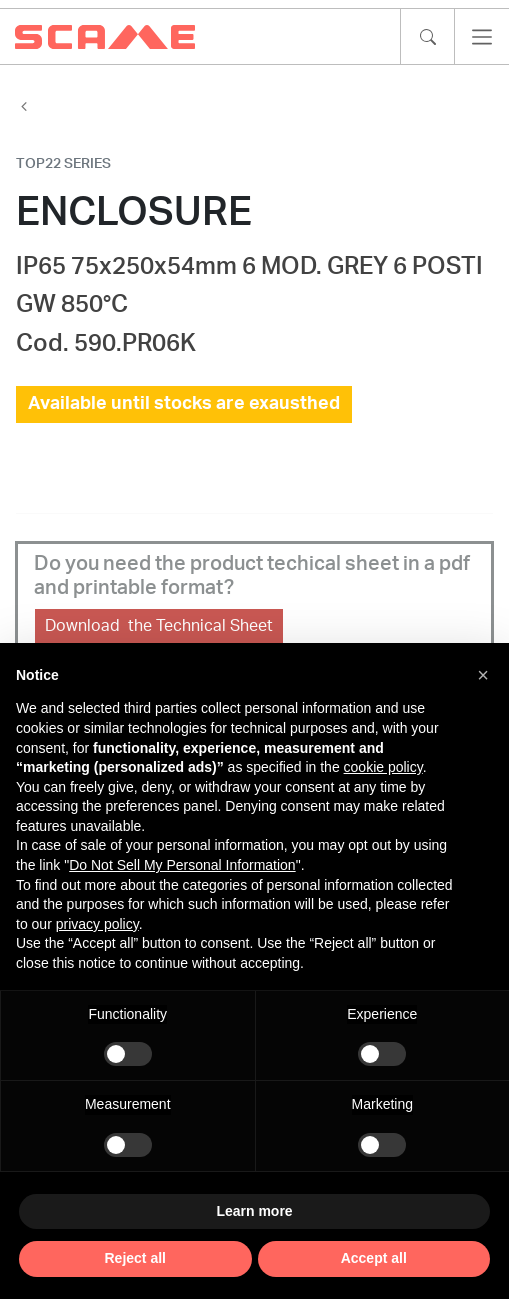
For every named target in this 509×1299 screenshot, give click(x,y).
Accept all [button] (374, 1258)
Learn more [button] (254, 1211)
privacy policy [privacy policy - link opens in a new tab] (97, 924)
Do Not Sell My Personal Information (182, 865)
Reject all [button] (135, 1258)
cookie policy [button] (383, 767)
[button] (483, 675)
